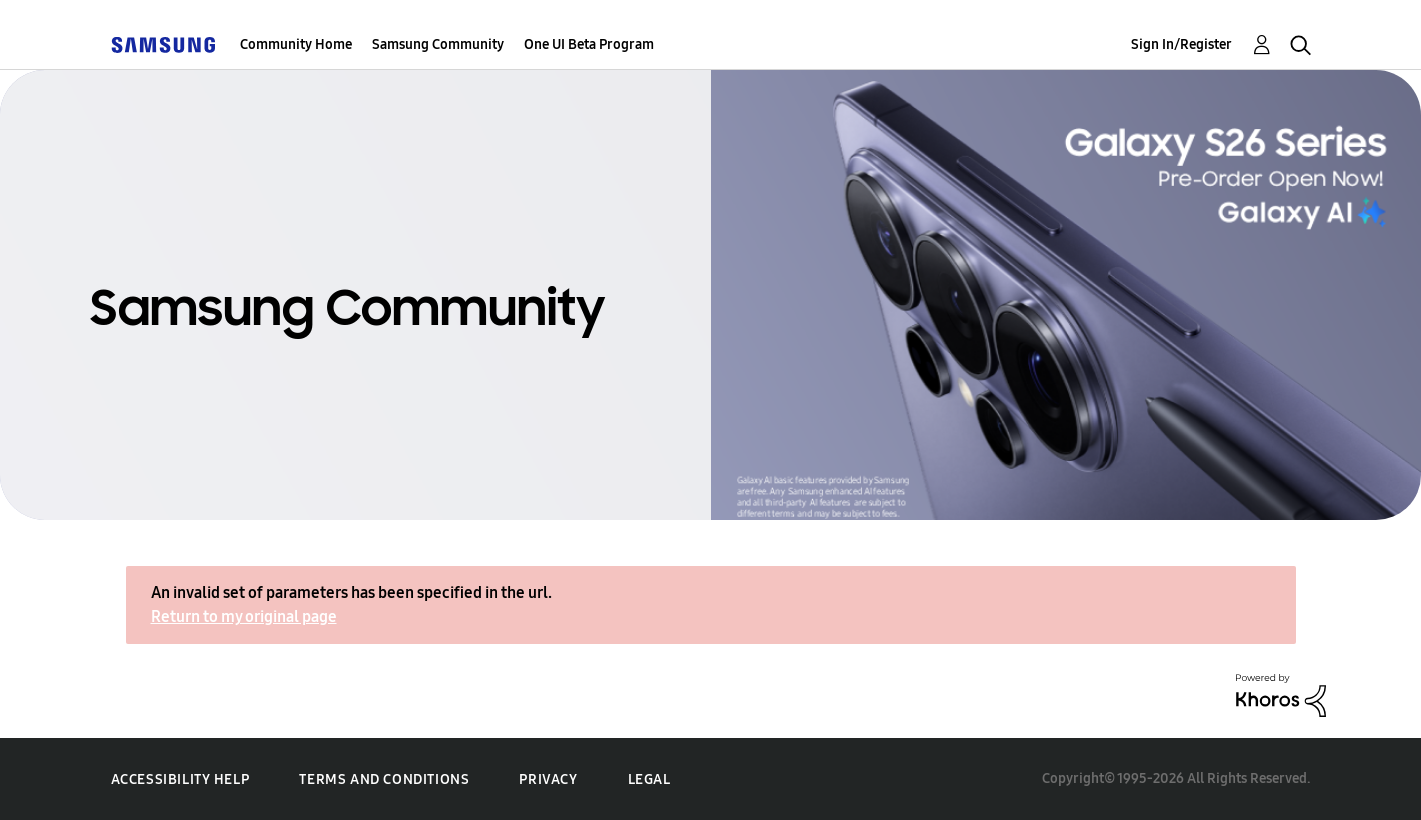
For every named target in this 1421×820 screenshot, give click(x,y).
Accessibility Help (180, 779)
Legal (649, 779)
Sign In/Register (1181, 44)
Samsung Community (438, 44)
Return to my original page (244, 616)
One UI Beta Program (589, 44)
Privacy (548, 779)
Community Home (296, 44)
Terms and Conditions (384, 779)
